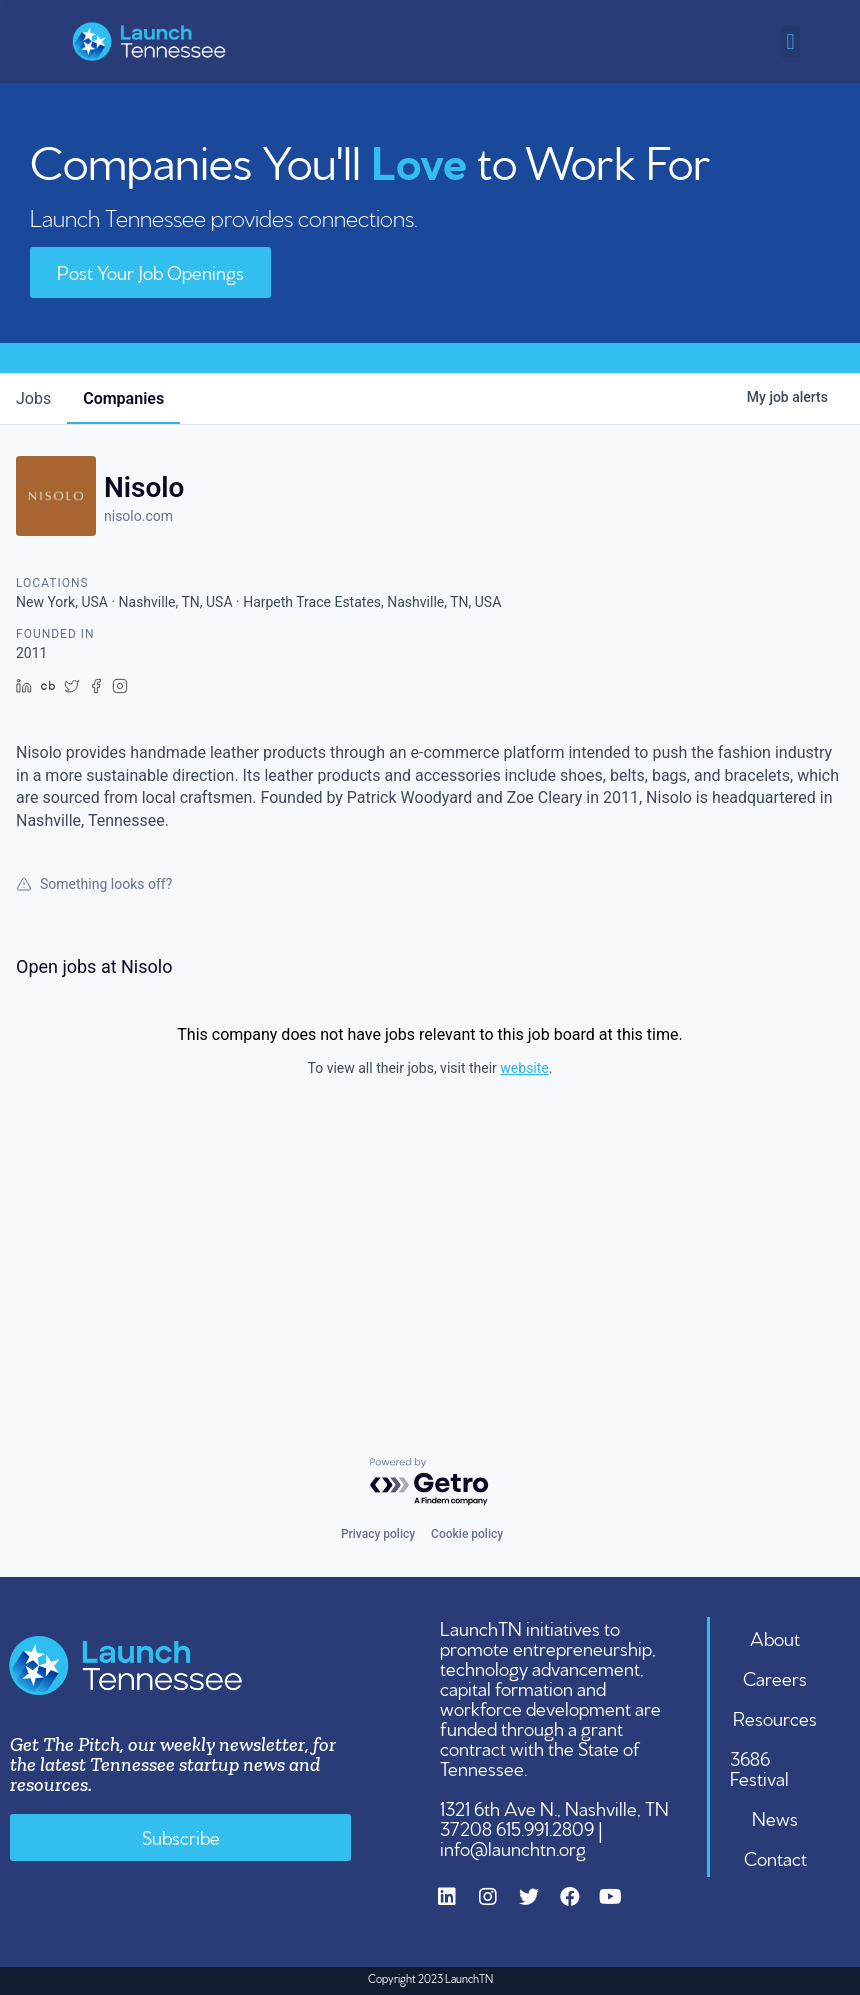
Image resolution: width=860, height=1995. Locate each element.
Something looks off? (94, 884)
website (524, 1068)
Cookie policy (467, 1534)
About (775, 1637)
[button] (790, 41)
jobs (33, 398)
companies (123, 398)
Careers (775, 1677)
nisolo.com (138, 516)
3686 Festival (759, 1767)
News (775, 1817)
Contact (775, 1857)
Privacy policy (378, 1534)
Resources (775, 1717)
